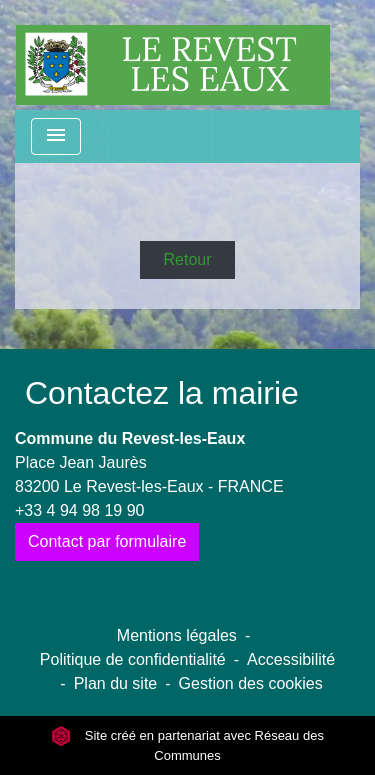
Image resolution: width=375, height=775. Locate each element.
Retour (187, 259)
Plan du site (116, 683)
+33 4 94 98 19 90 (79, 510)
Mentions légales (177, 635)
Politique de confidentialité (133, 659)
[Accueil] (173, 55)
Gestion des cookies (251, 683)
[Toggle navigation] (56, 136)
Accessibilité (291, 659)
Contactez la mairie (162, 393)
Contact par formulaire (107, 541)
